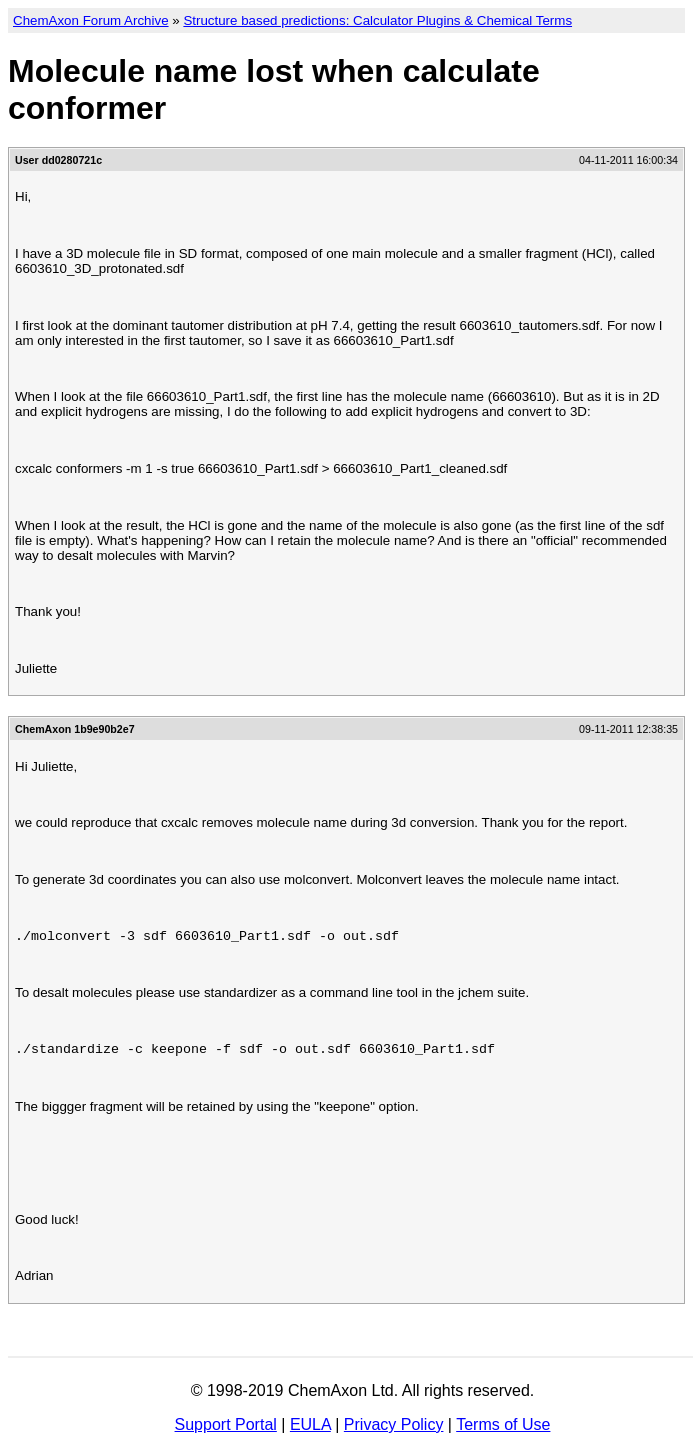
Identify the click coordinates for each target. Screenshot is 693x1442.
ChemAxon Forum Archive (91, 20)
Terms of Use (503, 1424)
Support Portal (226, 1424)
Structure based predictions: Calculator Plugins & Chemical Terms (377, 20)
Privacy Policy (394, 1424)
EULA (310, 1424)
